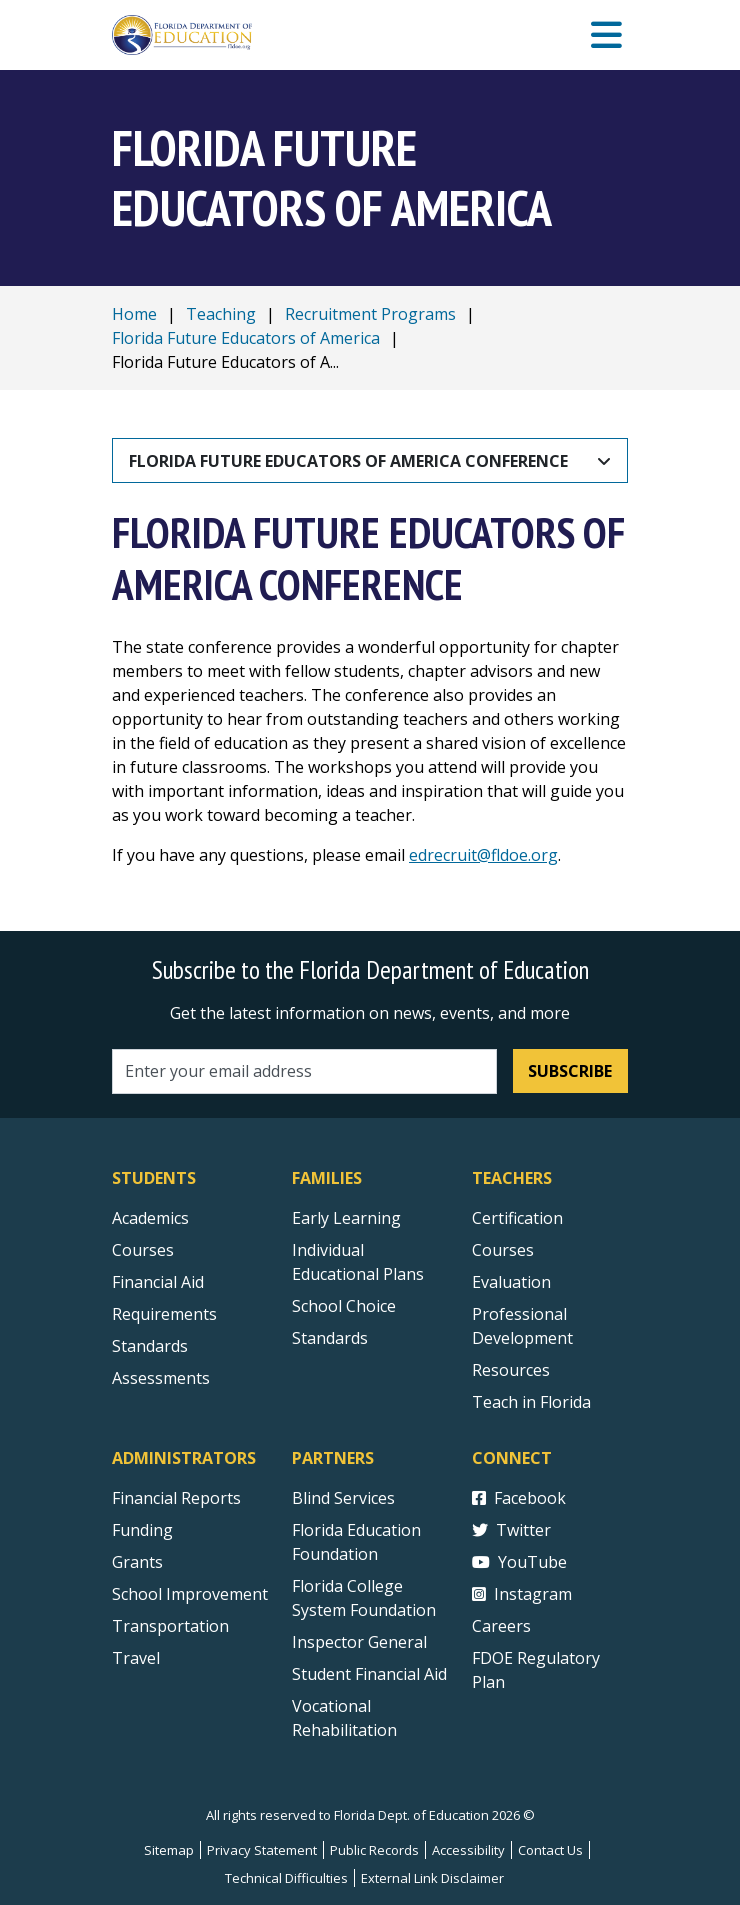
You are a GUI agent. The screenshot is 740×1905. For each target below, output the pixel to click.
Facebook (519, 1498)
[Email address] (304, 1071)
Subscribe (570, 1071)
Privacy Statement (262, 1850)
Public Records (374, 1850)
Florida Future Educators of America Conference (348, 461)
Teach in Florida (531, 1402)
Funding (142, 1530)
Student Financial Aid (369, 1674)
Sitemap (169, 1850)
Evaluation (511, 1282)
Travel (136, 1658)
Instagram (522, 1594)
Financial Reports (176, 1498)
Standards (330, 1338)
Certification (517, 1218)
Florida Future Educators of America (246, 338)
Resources (511, 1370)
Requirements (164, 1314)
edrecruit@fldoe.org (483, 855)
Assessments (161, 1378)
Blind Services (343, 1498)
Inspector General (359, 1642)
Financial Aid (158, 1282)
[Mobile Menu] (606, 35)
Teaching (221, 314)
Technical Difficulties (286, 1878)
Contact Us (550, 1850)
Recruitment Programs (370, 314)
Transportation (170, 1626)
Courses (143, 1250)
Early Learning (346, 1218)
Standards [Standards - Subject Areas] (150, 1346)
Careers (501, 1626)
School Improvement (190, 1594)
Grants (137, 1562)
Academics (150, 1218)
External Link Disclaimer (432, 1878)
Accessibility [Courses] (468, 1850)
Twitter (511, 1530)
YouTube (519, 1562)
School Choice (344, 1306)
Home (134, 314)
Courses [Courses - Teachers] (503, 1250)
